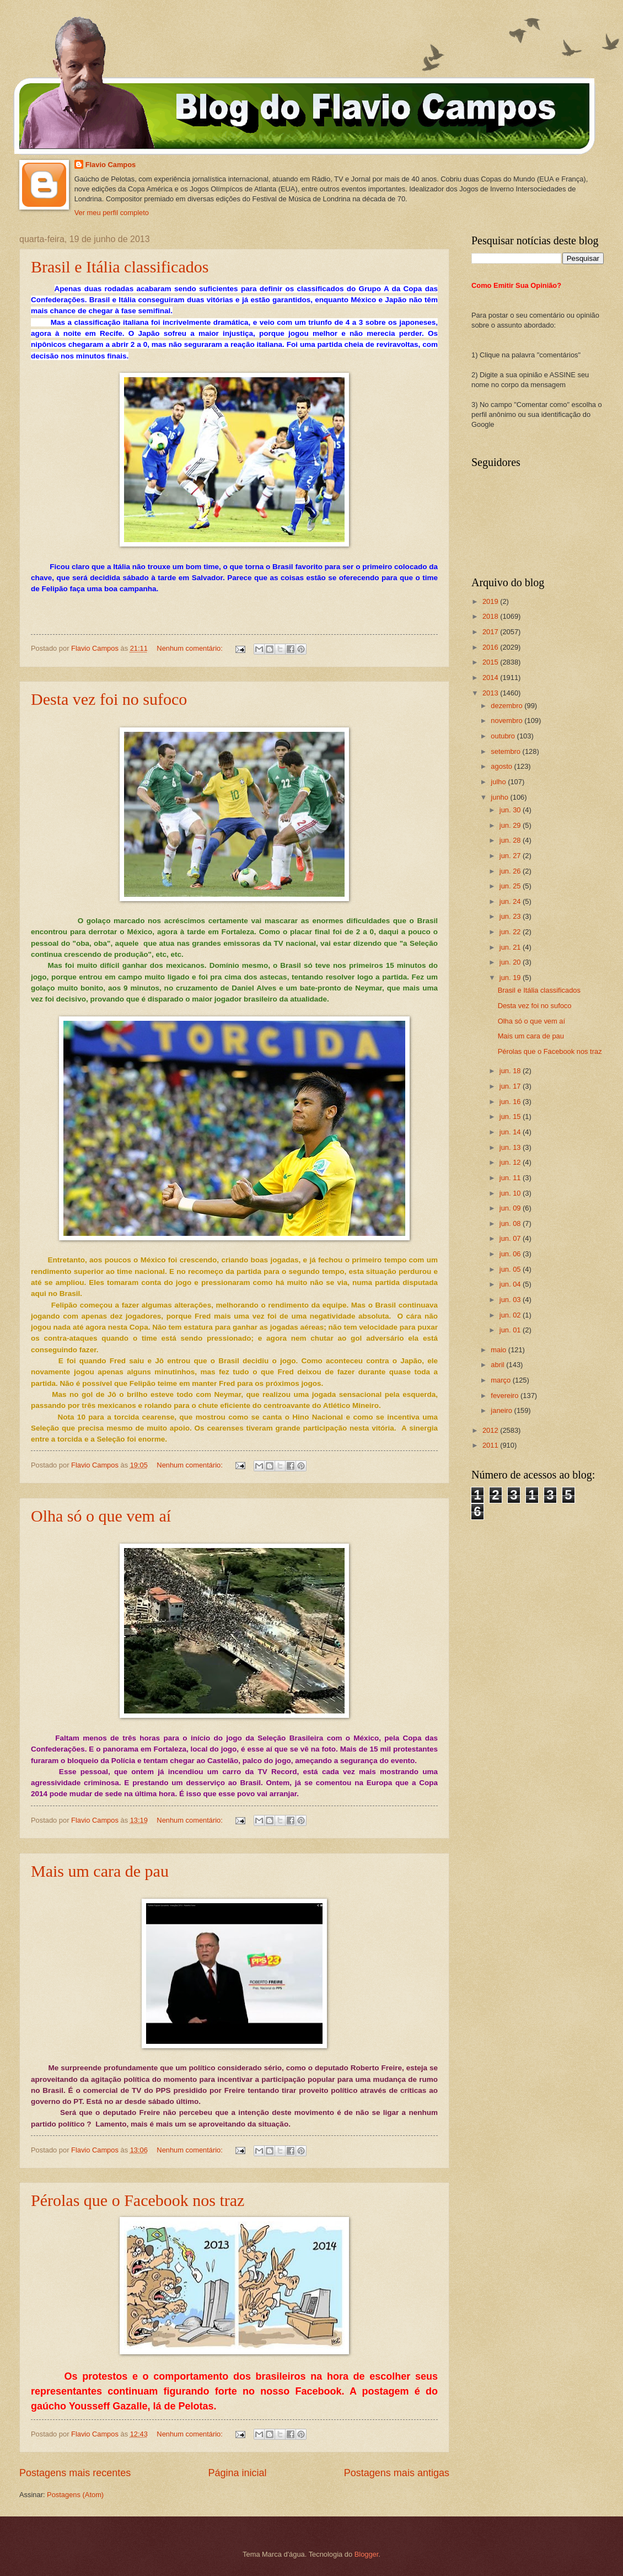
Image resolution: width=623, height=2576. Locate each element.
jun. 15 (511, 1116)
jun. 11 (511, 1178)
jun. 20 (511, 962)
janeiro (502, 1410)
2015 (491, 662)
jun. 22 (511, 932)
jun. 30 (511, 810)
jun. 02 (511, 1315)
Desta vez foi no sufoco (109, 699)
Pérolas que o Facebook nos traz (137, 2200)
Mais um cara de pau (100, 1871)
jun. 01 (511, 1330)
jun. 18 (511, 1071)
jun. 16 (511, 1101)
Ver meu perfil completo (111, 212)
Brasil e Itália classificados (119, 267)
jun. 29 (511, 825)
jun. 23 (511, 916)
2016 (491, 647)
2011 (491, 1445)
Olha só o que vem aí (101, 1516)
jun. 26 (511, 871)
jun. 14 (511, 1132)
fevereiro (505, 1395)
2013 (491, 693)
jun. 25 (511, 886)
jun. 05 (511, 1269)
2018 (491, 616)
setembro (506, 751)
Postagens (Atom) (75, 2495)
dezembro (507, 705)
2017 (491, 632)
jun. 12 (511, 1162)
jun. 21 (511, 947)
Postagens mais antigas (396, 2472)
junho (500, 797)
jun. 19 (511, 977)
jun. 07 (511, 1238)
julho (499, 782)
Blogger (367, 2554)
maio (499, 1350)
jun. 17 (511, 1086)
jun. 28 (511, 840)
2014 (491, 677)
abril (498, 1365)
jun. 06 (511, 1254)
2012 (491, 1430)
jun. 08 (511, 1223)
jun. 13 (511, 1147)
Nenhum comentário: (190, 648)
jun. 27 (511, 855)
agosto (502, 766)
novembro (507, 720)
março (501, 1380)
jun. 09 (511, 1208)
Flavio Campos (110, 164)
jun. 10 (511, 1193)
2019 (491, 601)
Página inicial (237, 2472)
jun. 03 (511, 1299)
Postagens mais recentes (75, 2472)
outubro (504, 736)
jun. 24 (511, 901)
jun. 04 (511, 1284)
